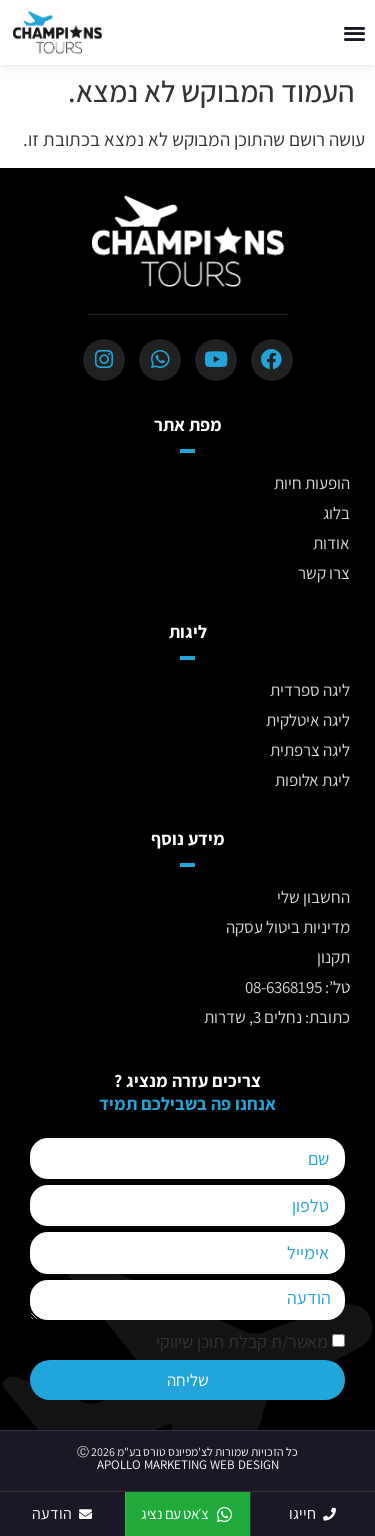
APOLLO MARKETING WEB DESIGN (188, 1464)
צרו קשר (324, 573)
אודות (331, 543)
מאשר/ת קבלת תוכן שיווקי (242, 1341)
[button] (355, 32)
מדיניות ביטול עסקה (288, 927)
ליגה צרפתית (310, 750)
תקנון (333, 957)
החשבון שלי (313, 897)
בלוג (336, 513)
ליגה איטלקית (308, 720)
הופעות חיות (312, 483)
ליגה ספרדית (310, 690)
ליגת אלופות (312, 780)
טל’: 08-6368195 (297, 987)
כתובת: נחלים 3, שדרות (277, 1017)
